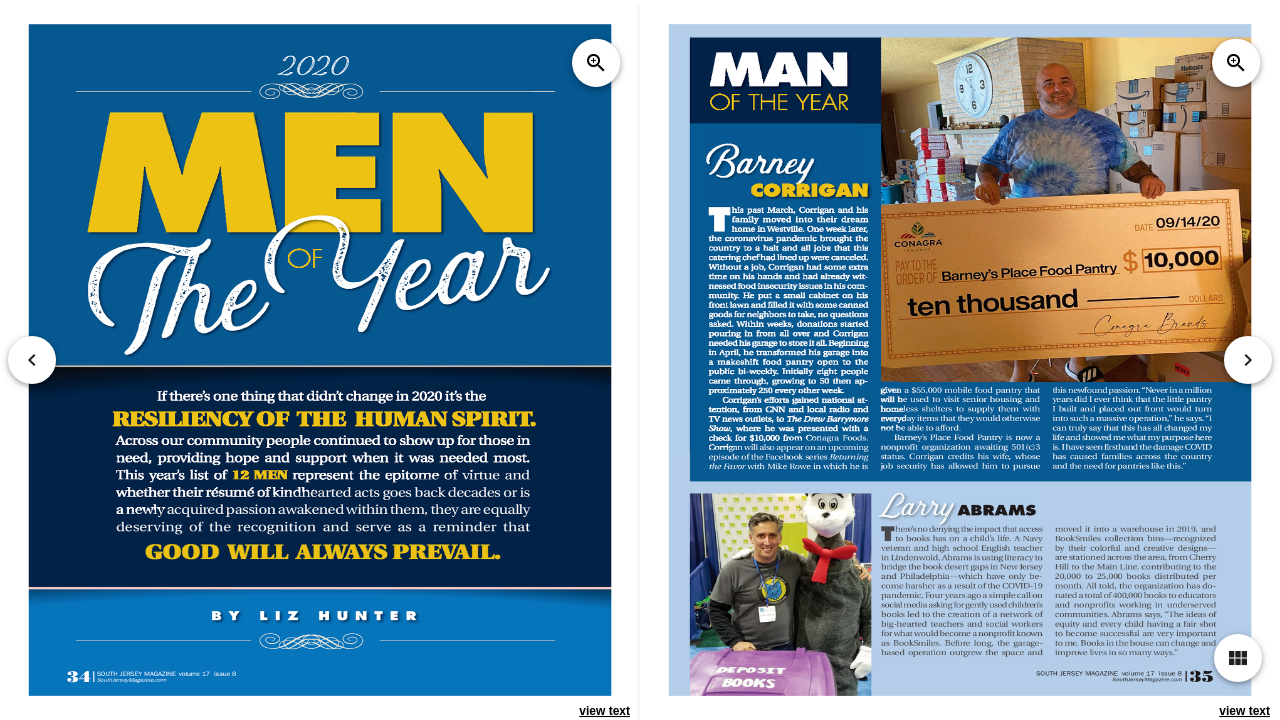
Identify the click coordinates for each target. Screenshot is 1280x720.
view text (604, 711)
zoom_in (596, 63)
